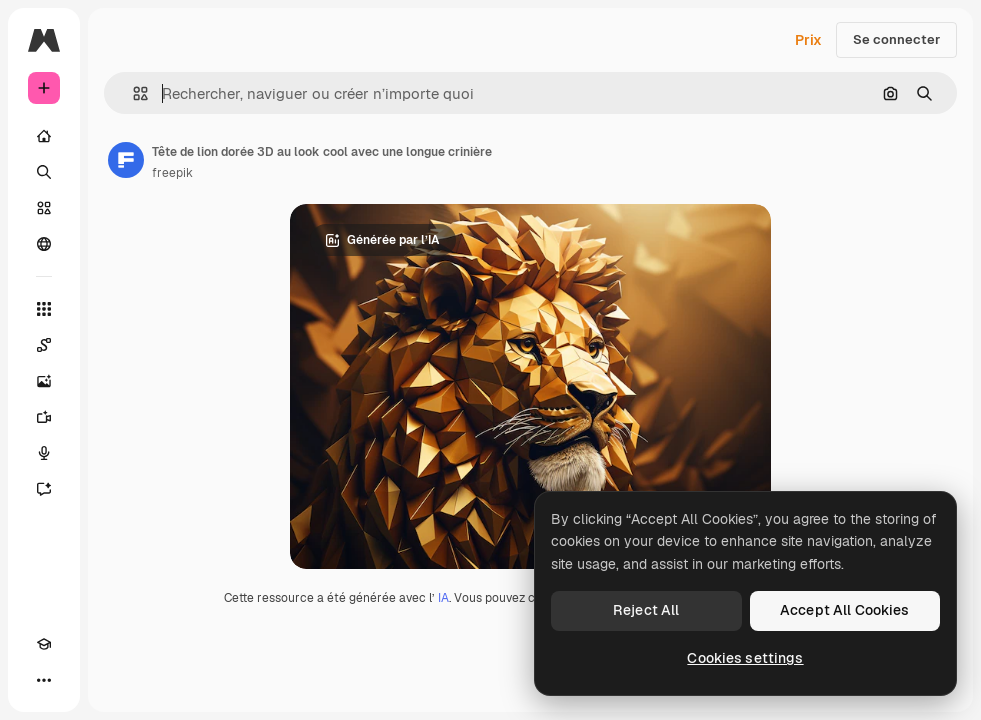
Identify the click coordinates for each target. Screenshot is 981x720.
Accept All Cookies (845, 610)
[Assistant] (44, 489)
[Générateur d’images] (44, 381)
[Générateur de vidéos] (44, 417)
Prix (808, 40)
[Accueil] (44, 136)
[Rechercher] (44, 172)
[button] (132, 93)
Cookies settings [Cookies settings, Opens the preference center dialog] (745, 658)
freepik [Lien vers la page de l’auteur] (172, 173)
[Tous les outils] (44, 309)
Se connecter (896, 39)
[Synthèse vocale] (44, 453)
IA (443, 598)
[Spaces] (44, 345)
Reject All (646, 610)
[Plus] (44, 680)
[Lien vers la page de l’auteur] (126, 160)
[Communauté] (44, 244)
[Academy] (44, 644)
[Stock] (44, 208)
